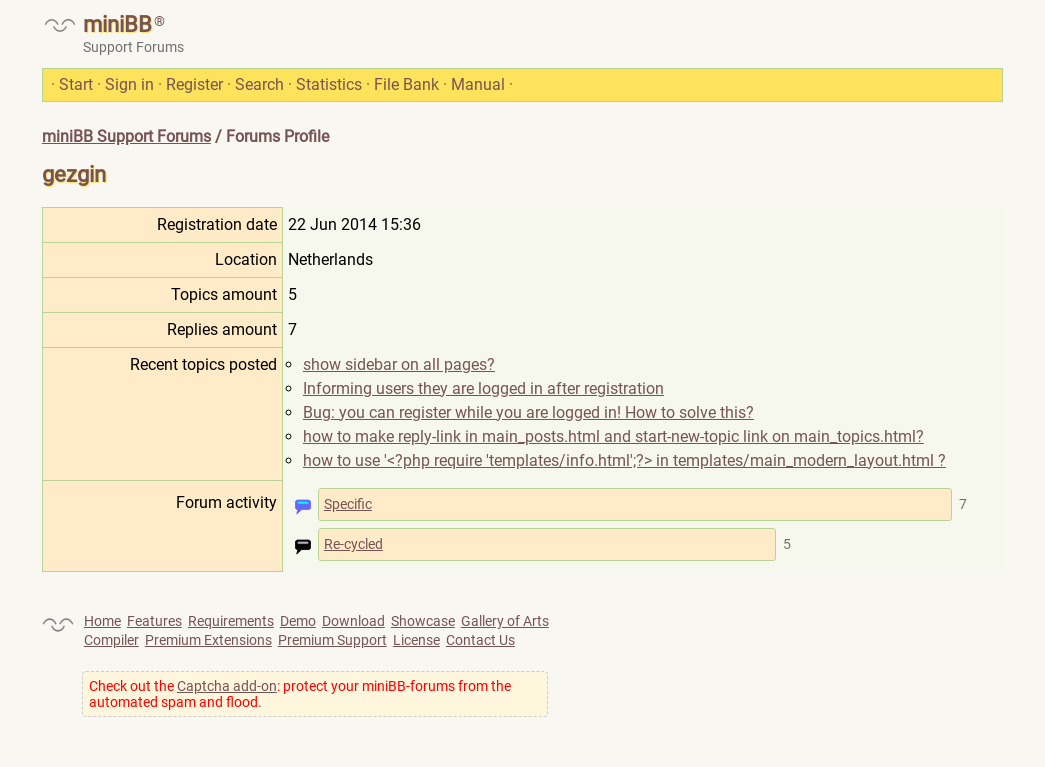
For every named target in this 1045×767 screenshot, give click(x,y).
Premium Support (332, 640)
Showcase (423, 621)
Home (102, 621)
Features (154, 621)
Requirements (231, 621)
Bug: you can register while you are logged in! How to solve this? (528, 412)
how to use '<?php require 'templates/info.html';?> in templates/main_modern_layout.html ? (624, 460)
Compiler (111, 640)
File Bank (406, 84)
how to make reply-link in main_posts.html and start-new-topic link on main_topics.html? (613, 436)
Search (259, 84)
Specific (348, 504)
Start (76, 84)
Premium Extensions (208, 640)
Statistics (329, 84)
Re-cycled (353, 544)
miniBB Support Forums (126, 136)
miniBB (117, 24)
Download (353, 621)
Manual (478, 84)
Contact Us (480, 640)
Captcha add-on (227, 686)
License (416, 640)
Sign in (129, 84)
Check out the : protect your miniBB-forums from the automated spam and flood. (300, 694)
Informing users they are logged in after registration (483, 388)
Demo (298, 621)
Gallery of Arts (505, 621)
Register (194, 84)
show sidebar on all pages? (399, 364)
